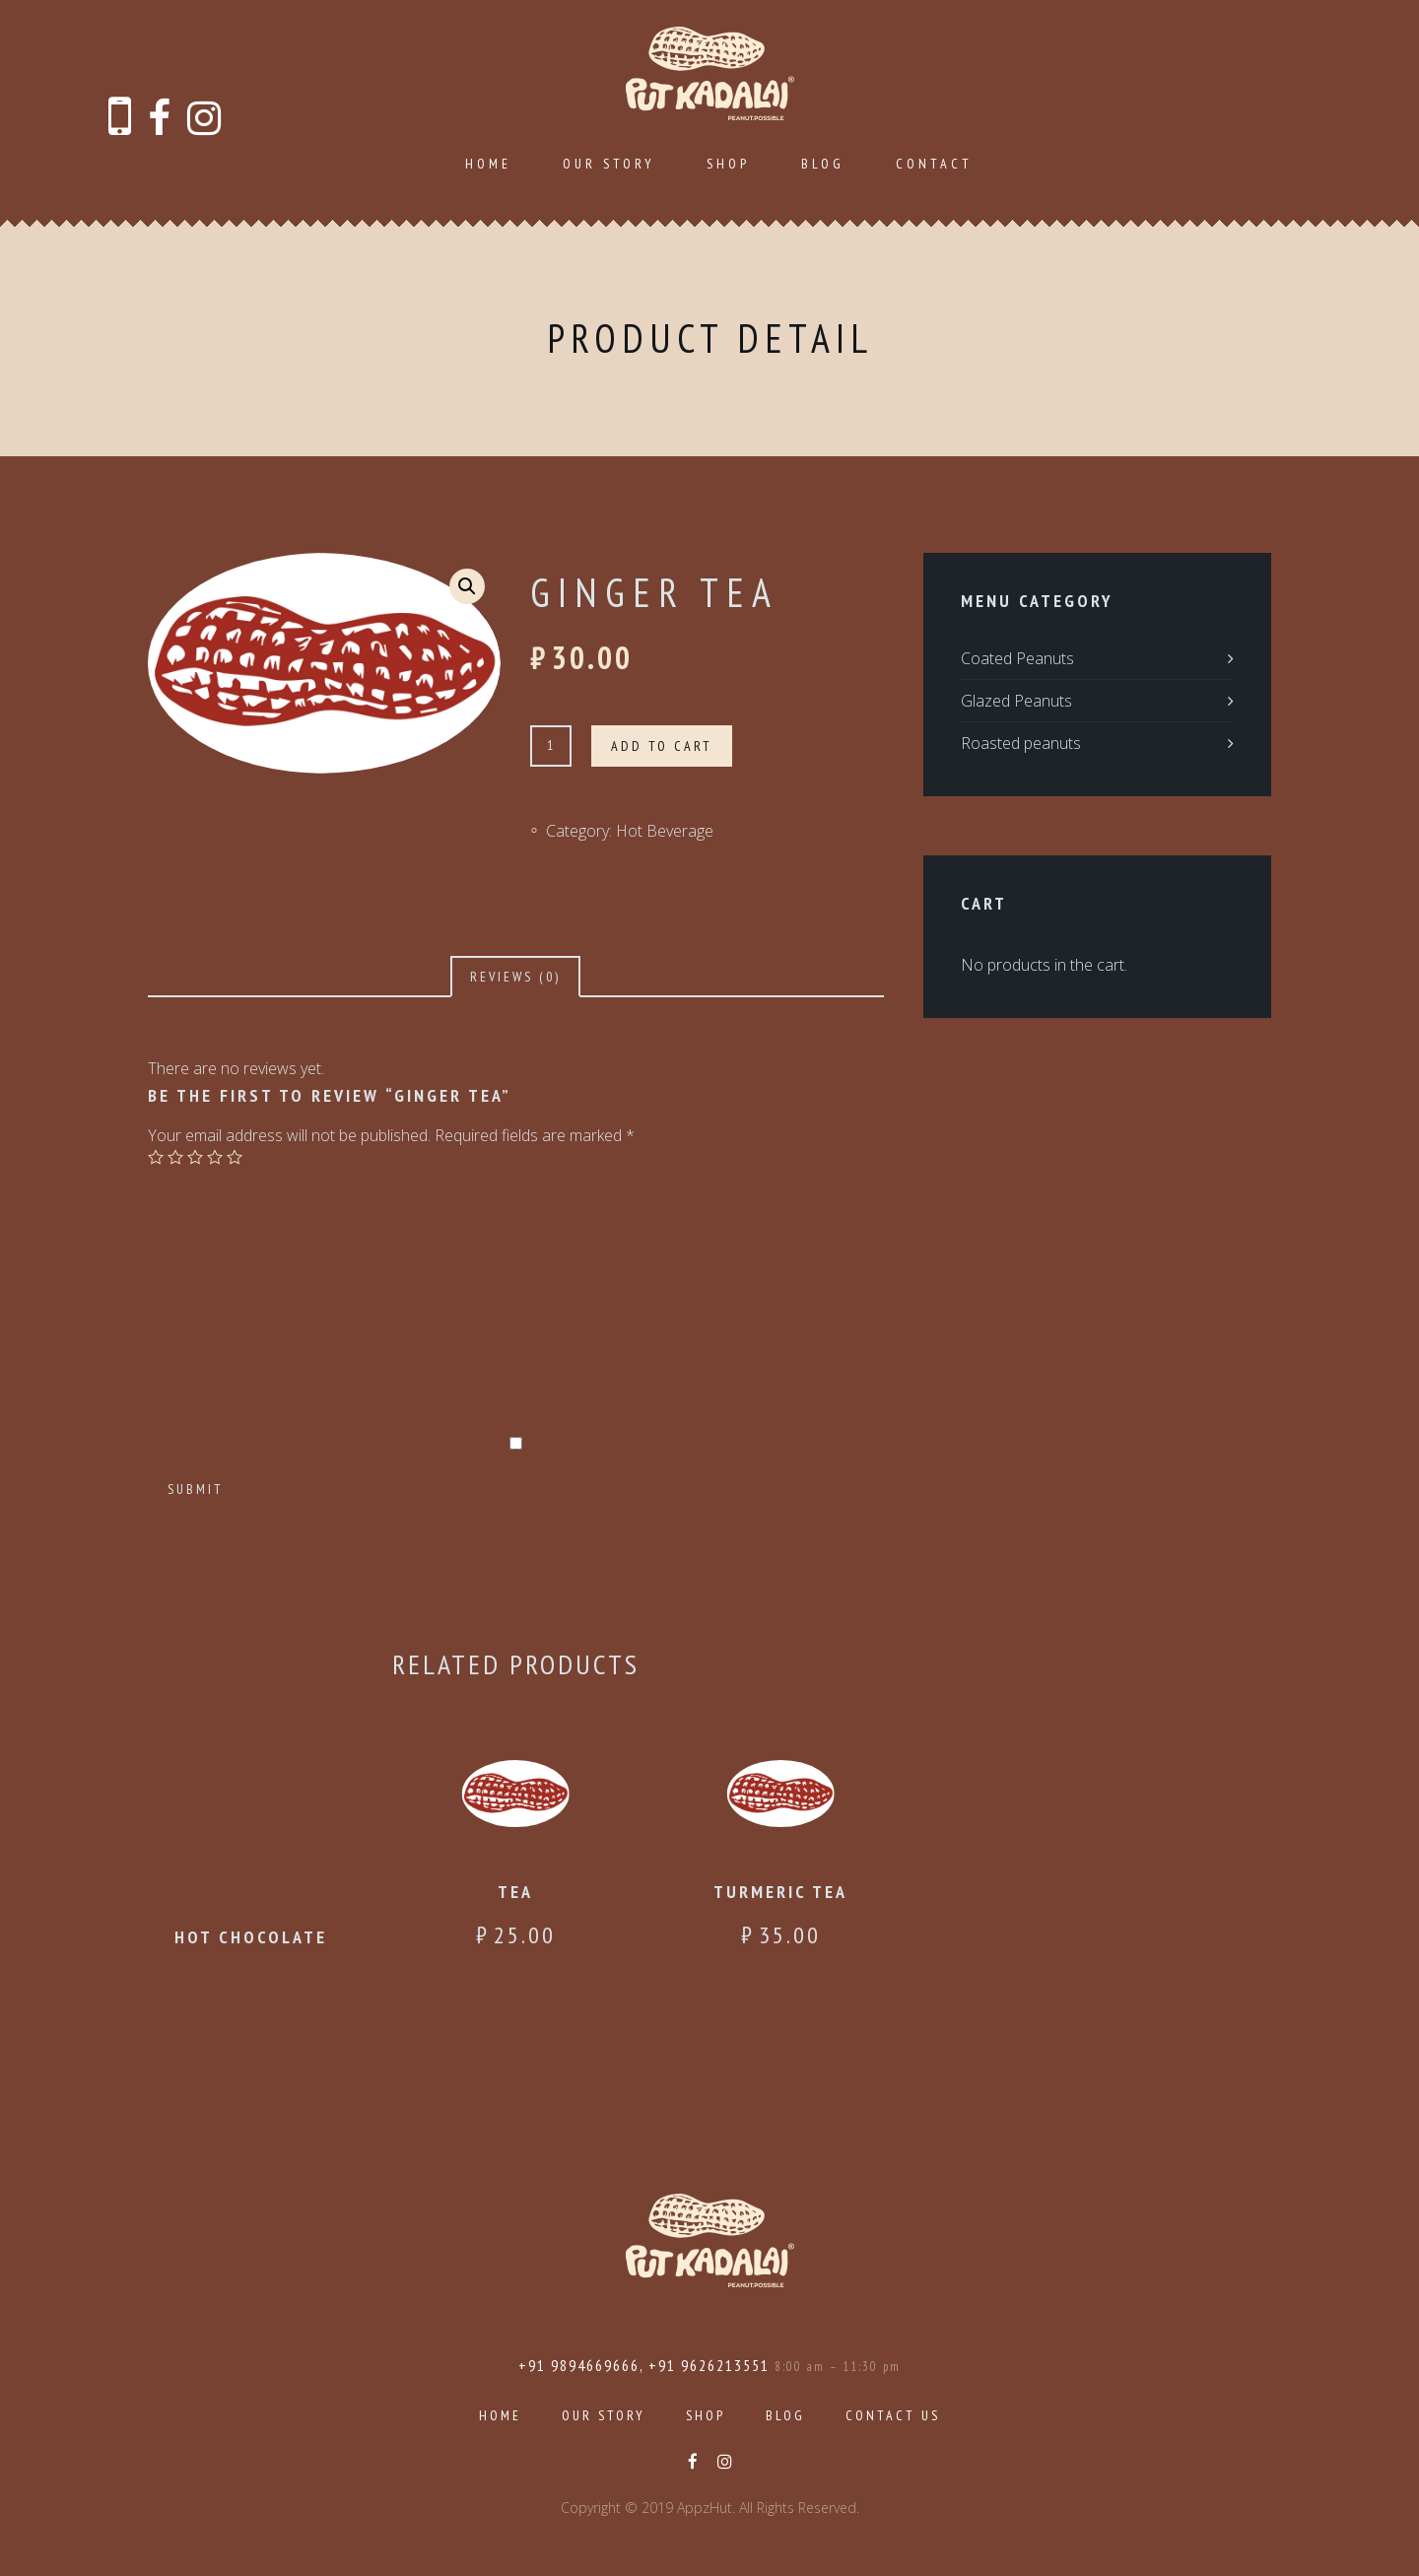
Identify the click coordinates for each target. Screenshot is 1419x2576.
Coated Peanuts (1017, 658)
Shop (728, 163)
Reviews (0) (515, 976)
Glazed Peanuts (1016, 701)
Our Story (609, 163)
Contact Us (892, 2415)
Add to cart (661, 746)
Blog (823, 163)
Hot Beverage (664, 831)
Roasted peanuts (1021, 743)
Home (488, 163)
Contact (934, 163)
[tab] (515, 976)
